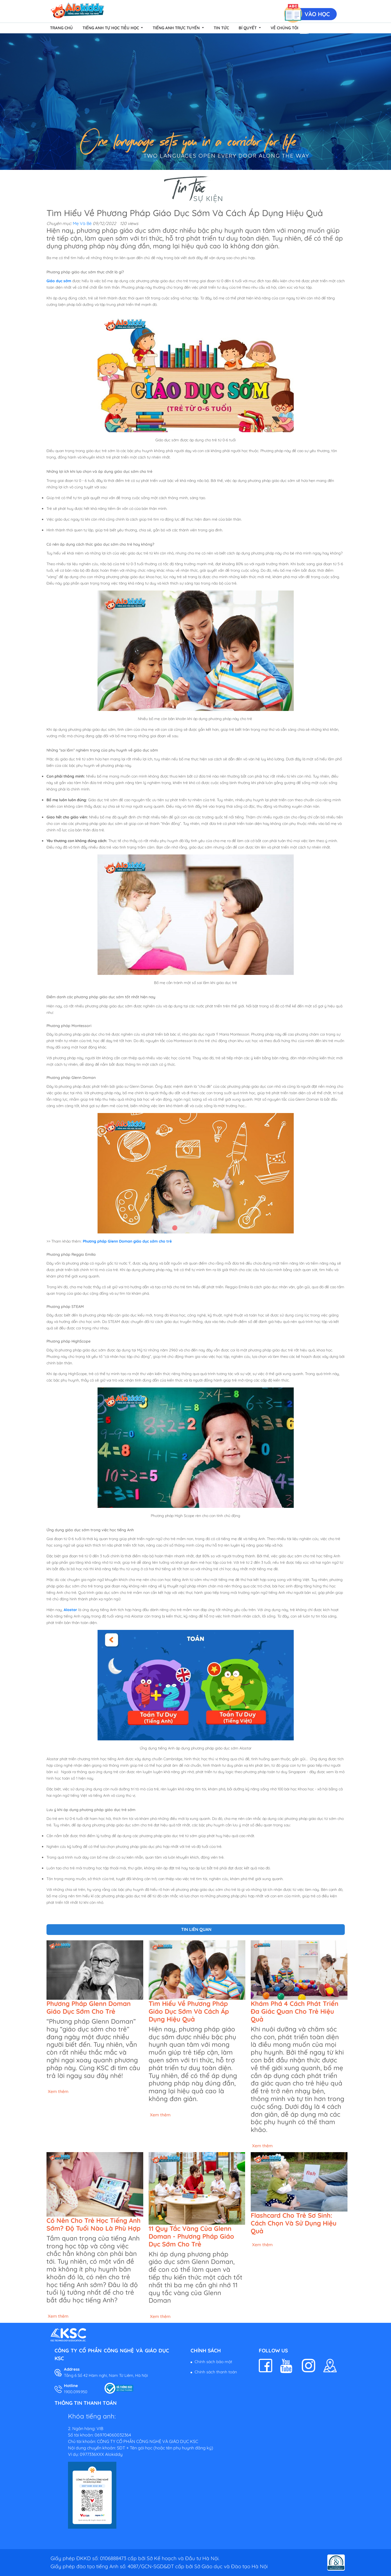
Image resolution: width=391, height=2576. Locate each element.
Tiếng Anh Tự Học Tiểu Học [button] (111, 27)
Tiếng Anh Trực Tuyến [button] (177, 27)
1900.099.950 (75, 2391)
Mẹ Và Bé (82, 223)
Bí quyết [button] (248, 27)
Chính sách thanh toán (216, 2371)
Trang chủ (61, 27)
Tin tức (221, 27)
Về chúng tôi (284, 27)
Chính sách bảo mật (213, 2361)
